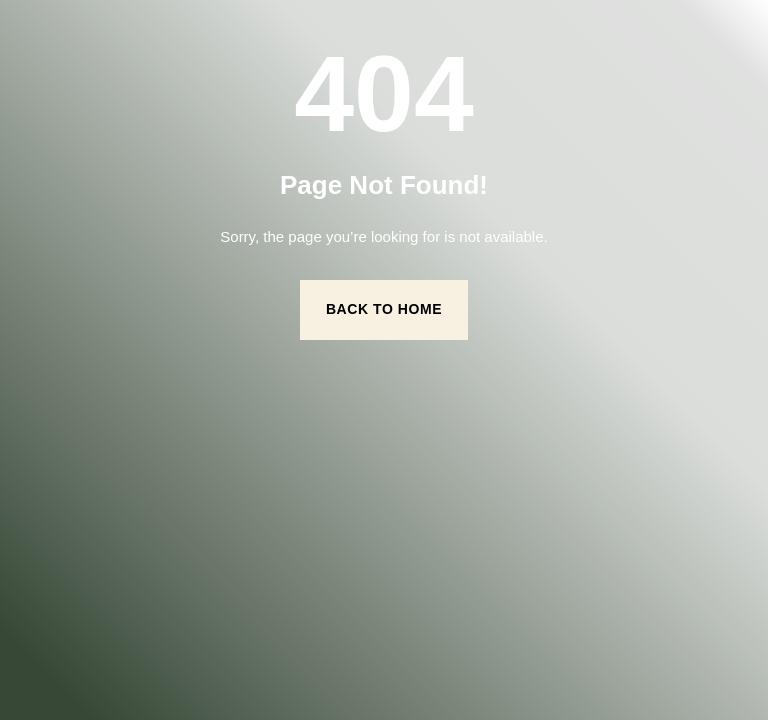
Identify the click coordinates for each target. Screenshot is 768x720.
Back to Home (384, 309)
